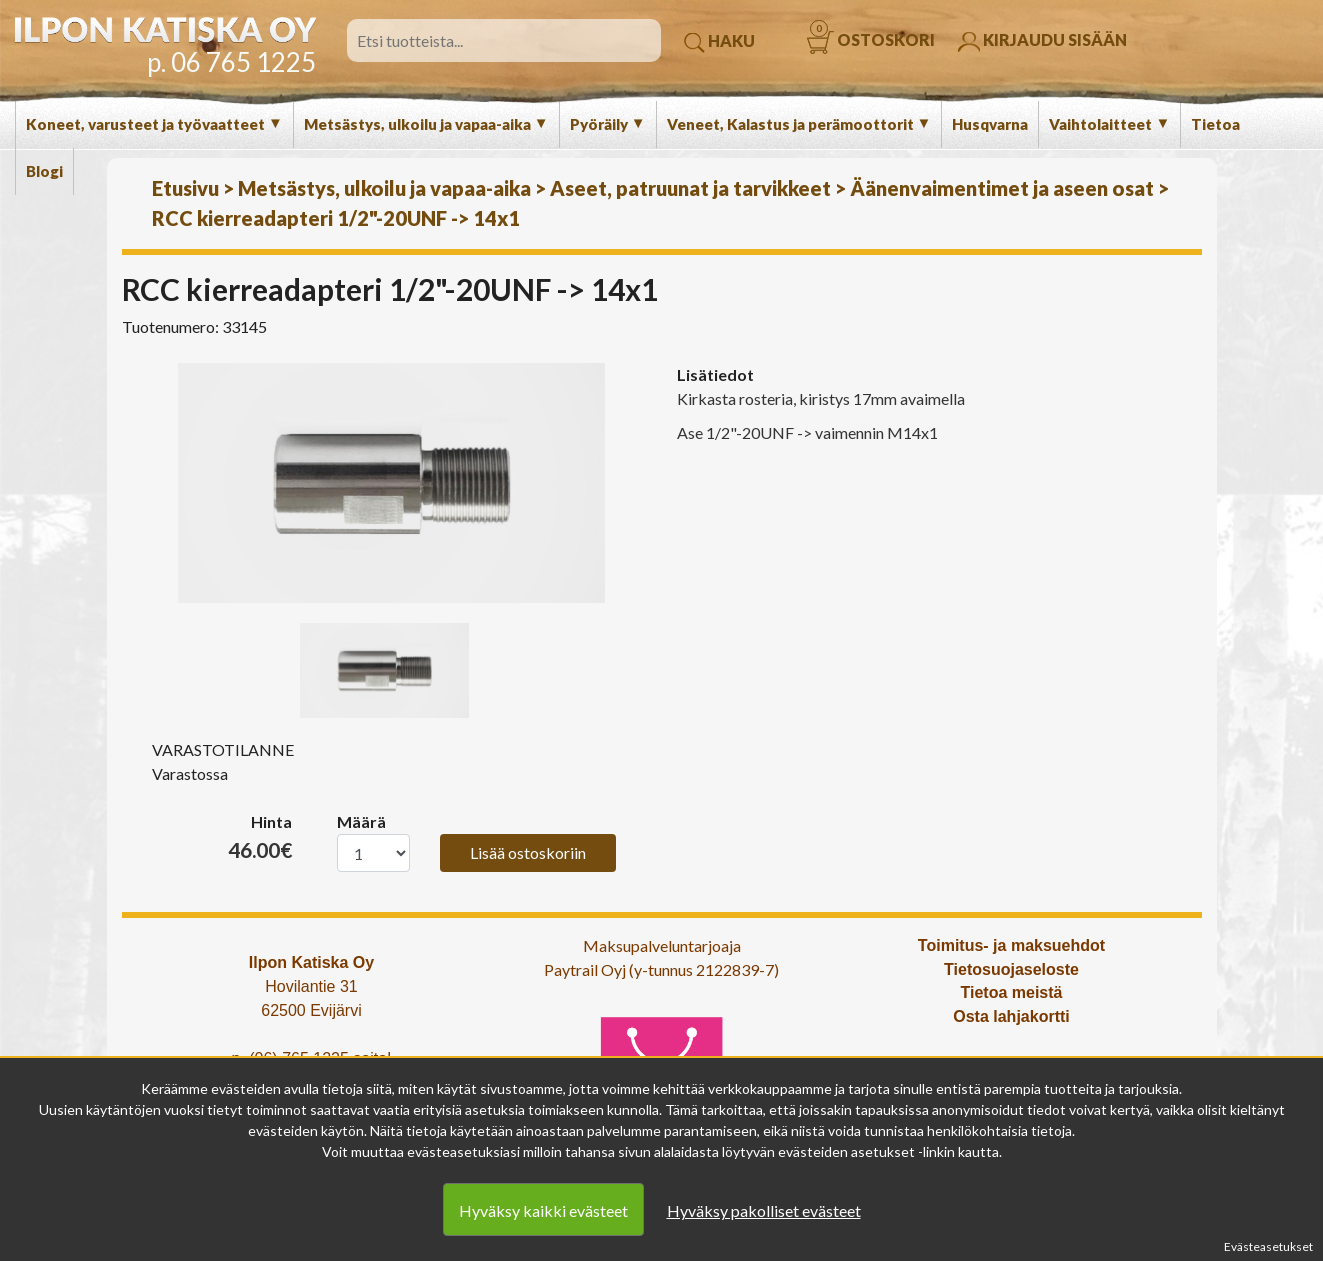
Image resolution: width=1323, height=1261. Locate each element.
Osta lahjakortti (1011, 1016)
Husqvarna (990, 124)
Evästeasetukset (1268, 1246)
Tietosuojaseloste (1011, 969)
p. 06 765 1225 (231, 62)
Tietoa (1215, 124)
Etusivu (185, 188)
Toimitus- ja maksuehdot (1011, 945)
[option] (392, 483)
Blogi (44, 171)
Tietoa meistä (1012, 992)
